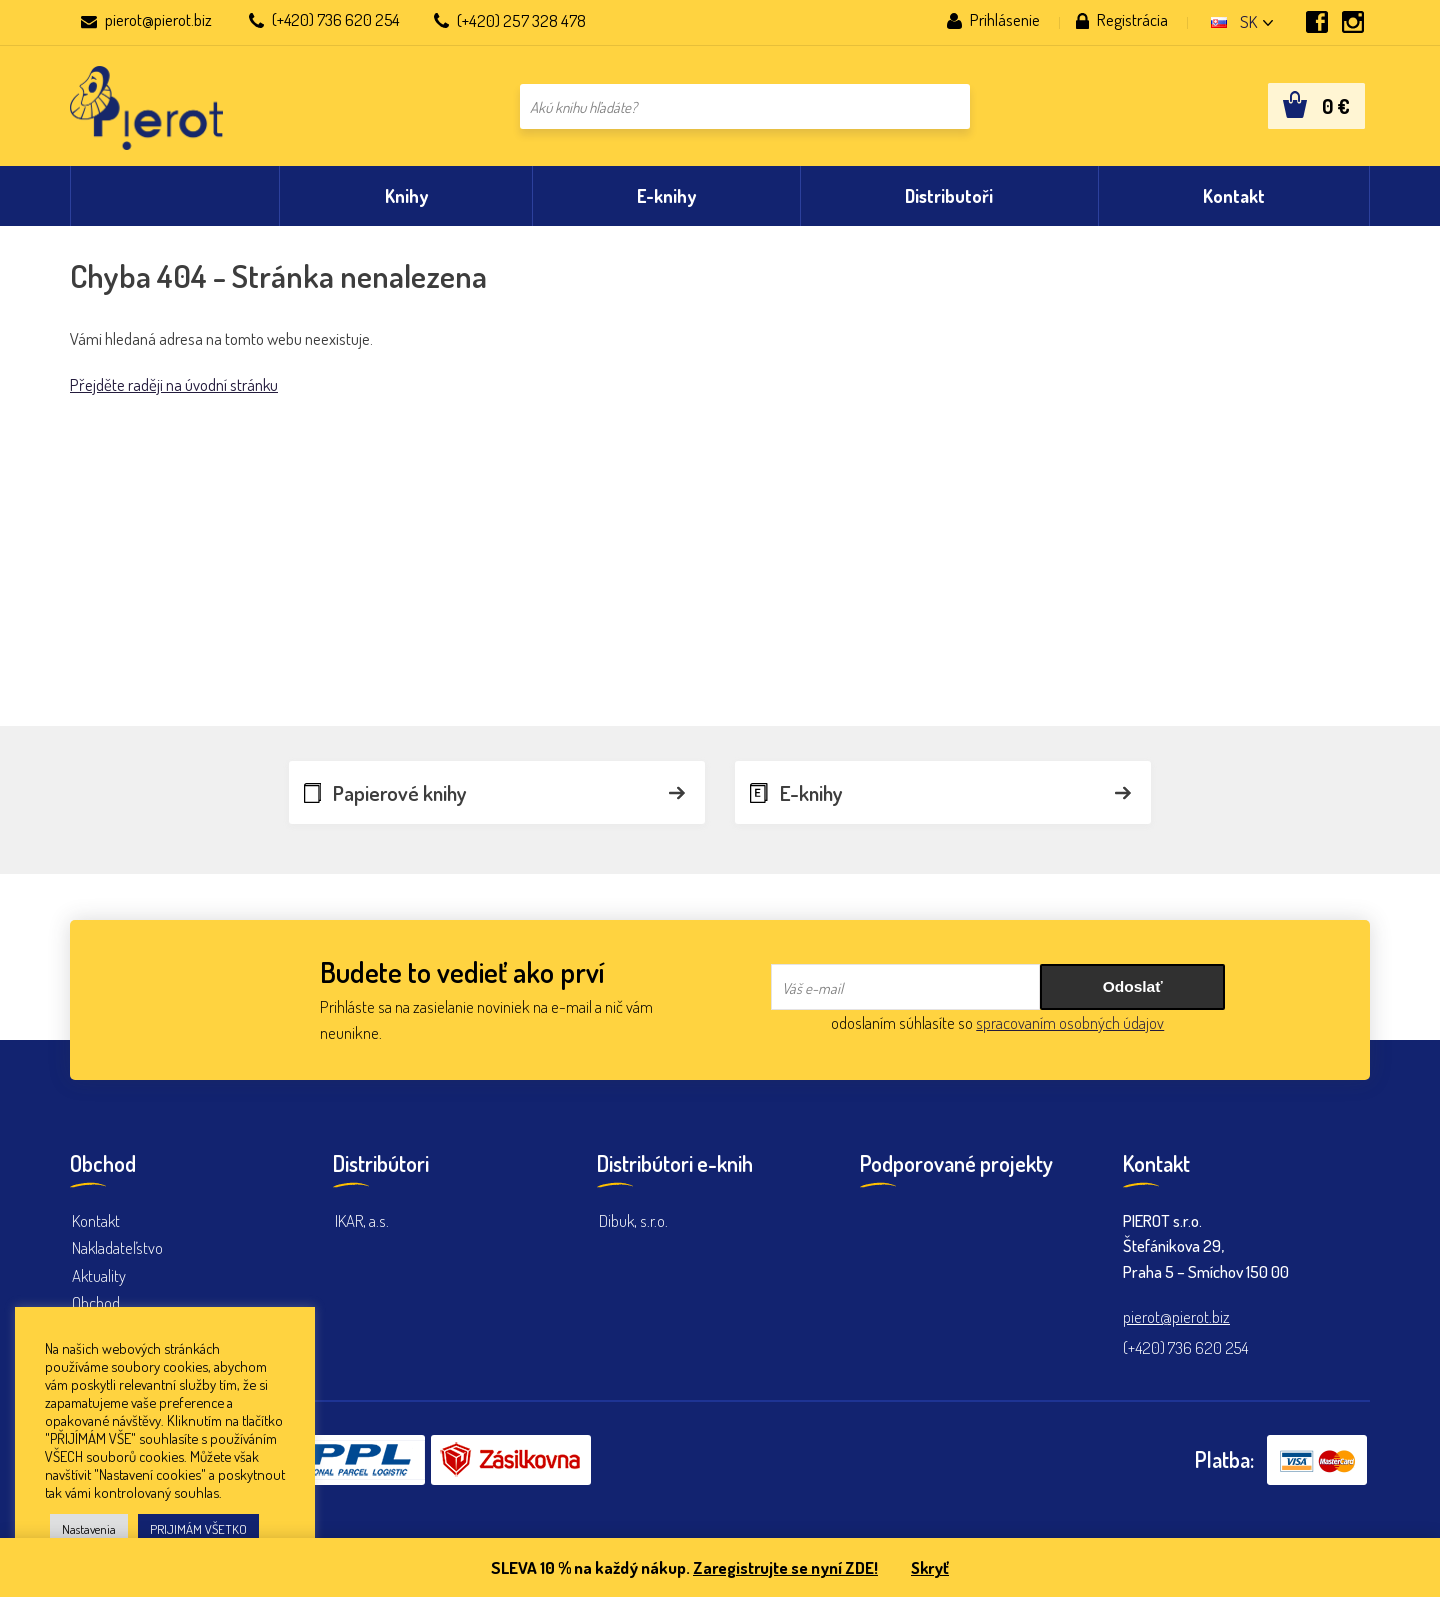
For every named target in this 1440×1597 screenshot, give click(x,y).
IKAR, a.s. (362, 1220)
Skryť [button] (932, 1567)
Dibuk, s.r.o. (634, 1220)
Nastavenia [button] (89, 1529)
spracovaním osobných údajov (1070, 1022)
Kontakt (96, 1220)
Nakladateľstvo (118, 1247)
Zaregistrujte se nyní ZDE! (784, 1567)
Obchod (96, 1302)
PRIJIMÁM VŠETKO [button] (198, 1529)
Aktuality (99, 1275)
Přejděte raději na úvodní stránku (174, 395)
